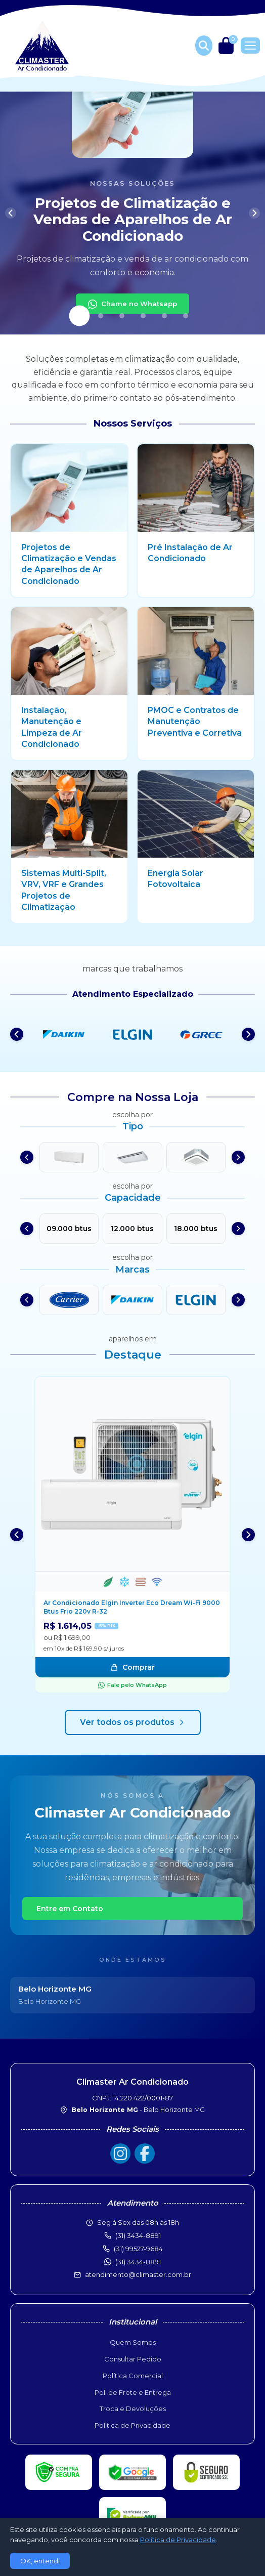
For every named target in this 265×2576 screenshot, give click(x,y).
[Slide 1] (79, 316)
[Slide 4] (143, 315)
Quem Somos (133, 2342)
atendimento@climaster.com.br (138, 2274)
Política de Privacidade (132, 2425)
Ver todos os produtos (133, 1722)
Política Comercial (133, 2376)
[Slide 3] (121, 315)
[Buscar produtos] (203, 45)
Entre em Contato (69, 1908)
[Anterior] (10, 213)
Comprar (132, 1667)
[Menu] (250, 45)
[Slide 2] (100, 315)
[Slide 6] (185, 315)
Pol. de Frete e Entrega (133, 2392)
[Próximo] (254, 213)
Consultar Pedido (132, 2359)
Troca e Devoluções (133, 2408)
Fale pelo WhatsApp (132, 1684)
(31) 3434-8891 (138, 2262)
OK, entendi (40, 2561)
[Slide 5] (164, 315)
